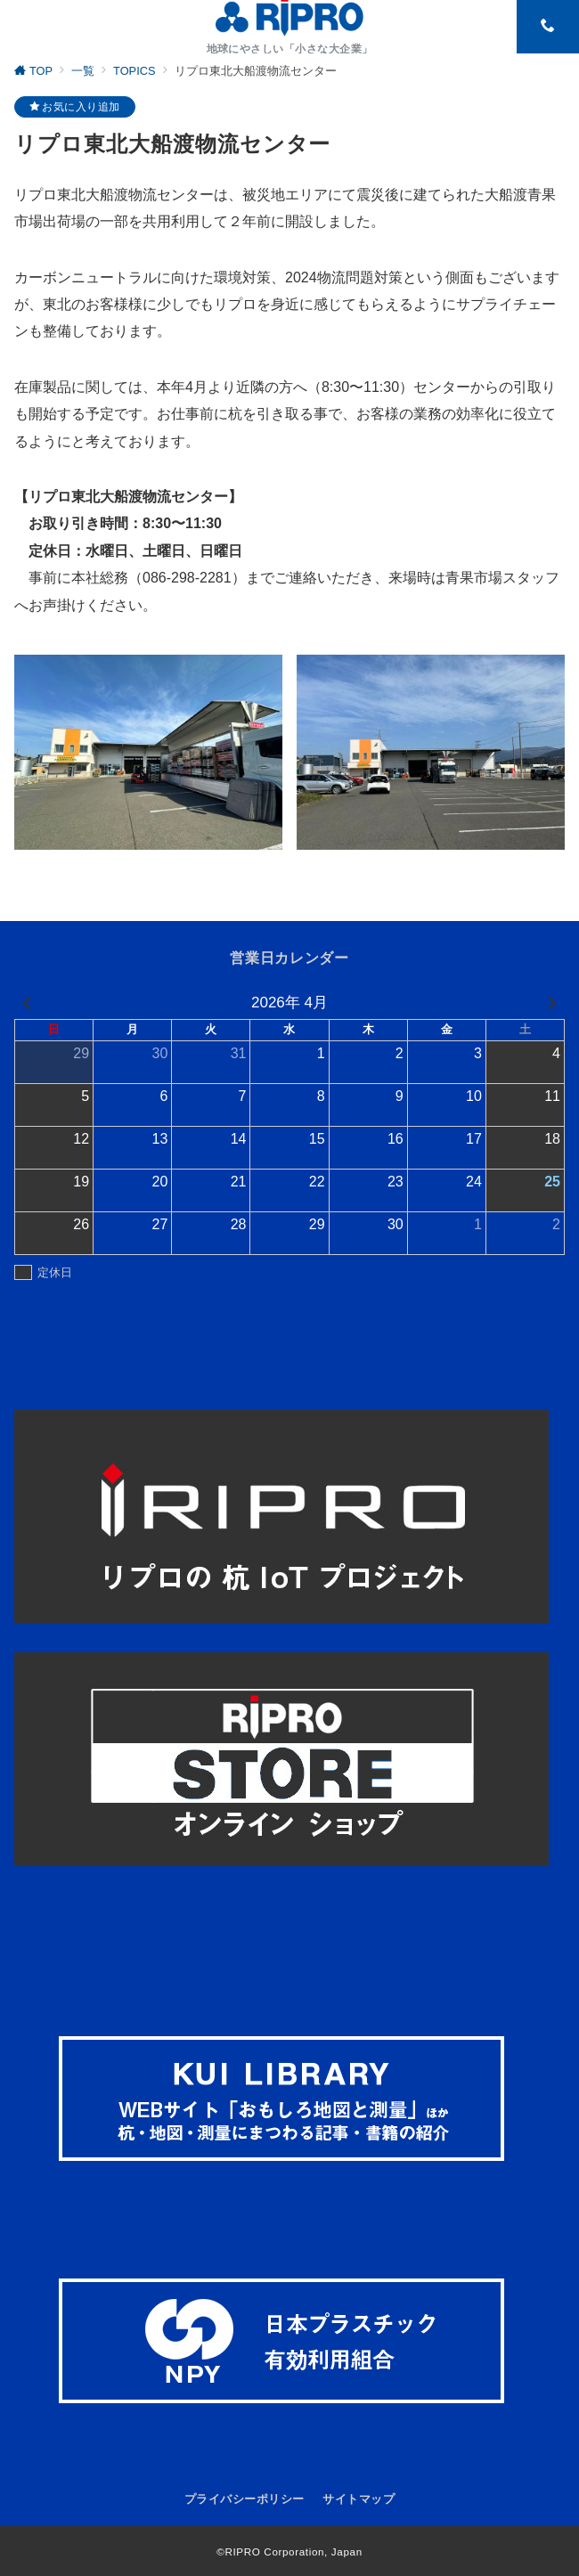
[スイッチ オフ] (548, 26)
